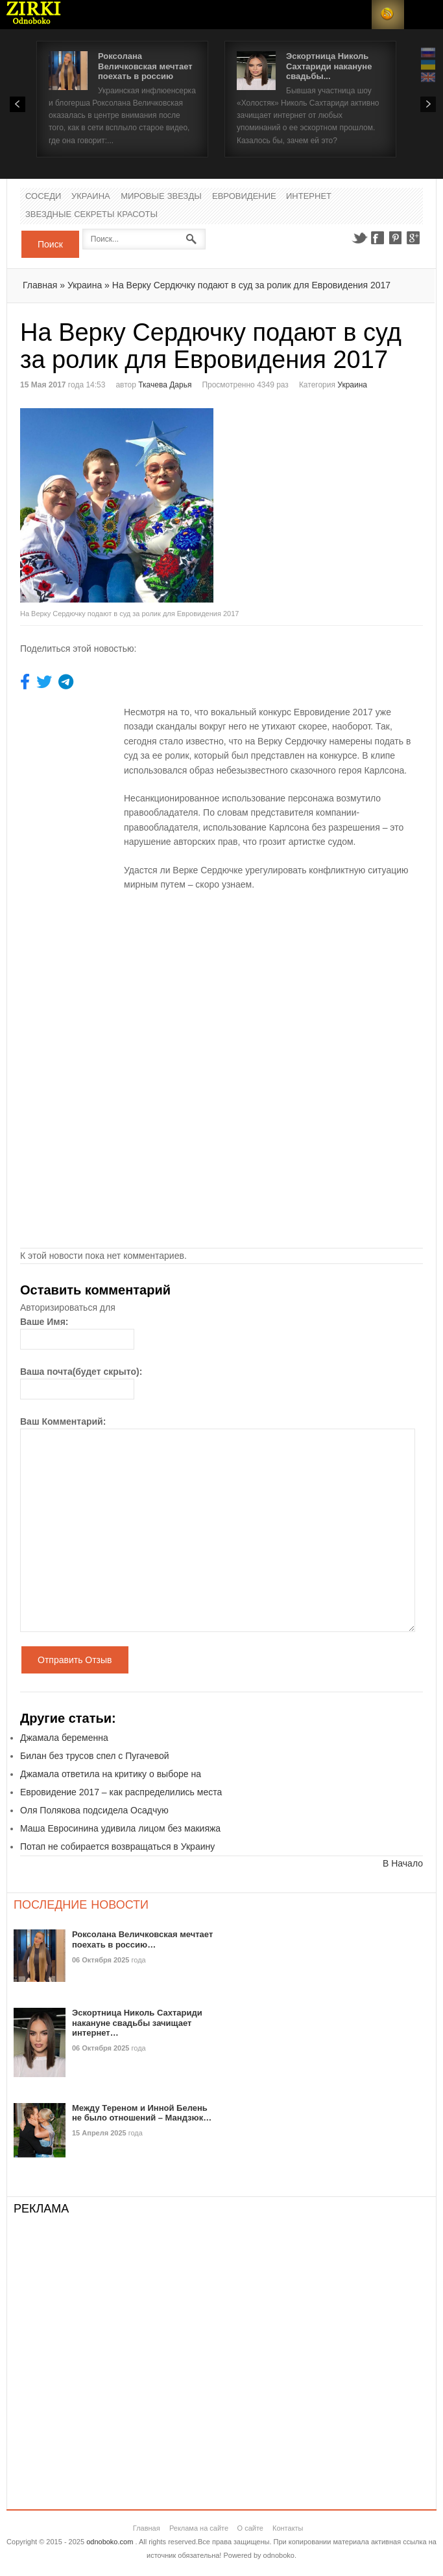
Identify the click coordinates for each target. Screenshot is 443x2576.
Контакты (288, 2528)
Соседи (43, 196)
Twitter (359, 238)
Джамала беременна (64, 1737)
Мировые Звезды (161, 196)
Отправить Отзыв (75, 1660)
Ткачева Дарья (164, 384)
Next (428, 104)
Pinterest (396, 238)
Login (355, 14)
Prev (17, 104)
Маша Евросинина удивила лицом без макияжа (120, 1828)
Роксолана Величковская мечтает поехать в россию (145, 66)
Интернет (308, 196)
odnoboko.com (109, 2542)
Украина (90, 196)
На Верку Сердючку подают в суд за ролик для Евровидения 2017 (251, 285)
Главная (40, 285)
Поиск (50, 244)
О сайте (250, 2528)
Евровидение (244, 196)
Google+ (414, 238)
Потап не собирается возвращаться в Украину (117, 1846)
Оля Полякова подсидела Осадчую (94, 1810)
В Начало (403, 1863)
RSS (388, 14)
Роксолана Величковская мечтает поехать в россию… (142, 1939)
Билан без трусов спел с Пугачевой (94, 1756)
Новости (33, 14)
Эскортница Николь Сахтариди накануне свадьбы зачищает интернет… (137, 2023)
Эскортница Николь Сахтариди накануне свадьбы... (329, 66)
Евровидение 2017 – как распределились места (121, 1792)
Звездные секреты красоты (91, 214)
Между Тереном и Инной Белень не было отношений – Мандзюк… (141, 2113)
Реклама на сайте (198, 2528)
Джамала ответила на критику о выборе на (110, 1774)
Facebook (377, 238)
